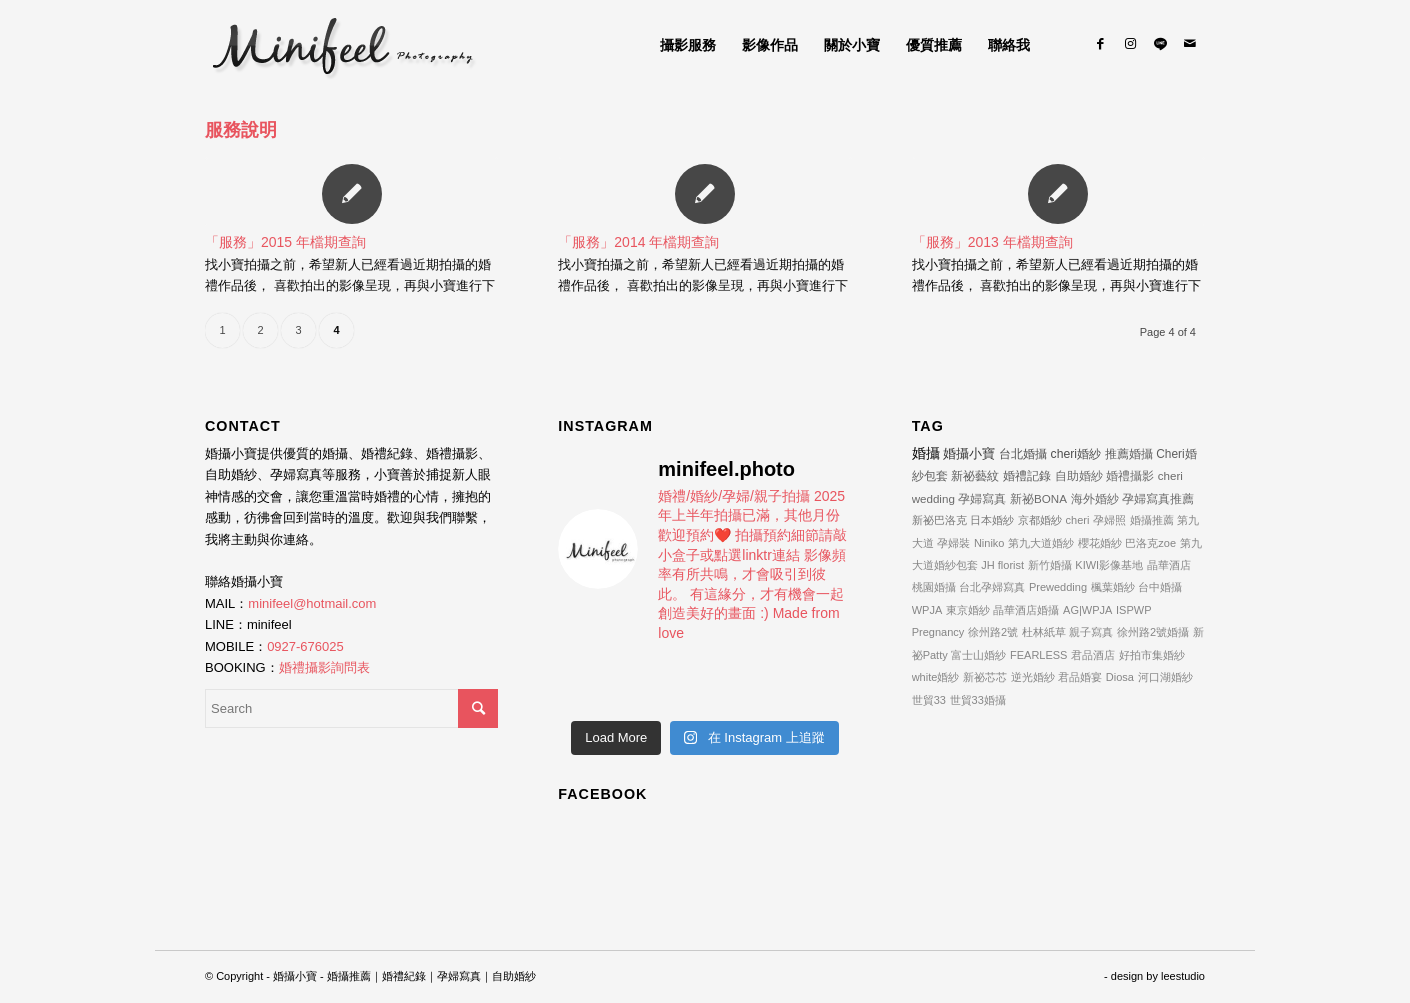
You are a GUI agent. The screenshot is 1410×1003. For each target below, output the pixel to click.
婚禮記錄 (1027, 476)
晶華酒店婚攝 (1026, 610)
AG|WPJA (1087, 610)
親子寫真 (1091, 632)
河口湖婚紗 (1165, 677)
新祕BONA (1038, 498)
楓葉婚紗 (1113, 587)
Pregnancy (938, 632)
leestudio (1183, 976)
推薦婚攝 (1129, 454)
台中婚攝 (1160, 587)
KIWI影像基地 (1109, 565)
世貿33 (929, 700)
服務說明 (241, 130)
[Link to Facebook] (1100, 44)
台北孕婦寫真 (992, 587)
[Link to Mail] (1190, 44)
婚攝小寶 (969, 453)
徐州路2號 (993, 632)
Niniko (989, 543)
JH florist (1002, 565)
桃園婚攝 (934, 587)
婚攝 (926, 453)
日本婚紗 (992, 520)
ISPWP (1133, 610)
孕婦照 (1109, 520)
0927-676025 (305, 646)
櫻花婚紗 (1100, 543)
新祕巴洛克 (939, 520)
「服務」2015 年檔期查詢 (285, 242)
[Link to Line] (1160, 44)
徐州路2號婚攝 (1153, 632)
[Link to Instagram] (1130, 44)
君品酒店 (1093, 655)
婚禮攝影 (1130, 475)
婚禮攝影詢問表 (324, 667)
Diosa (1120, 677)
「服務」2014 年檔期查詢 (638, 242)
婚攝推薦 (1152, 520)
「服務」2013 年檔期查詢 (992, 242)
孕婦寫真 (982, 498)
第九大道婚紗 (1041, 543)
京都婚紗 (1040, 520)
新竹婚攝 (1050, 565)
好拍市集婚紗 (1152, 655)
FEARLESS (1038, 655)
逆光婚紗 (1033, 677)
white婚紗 (936, 677)
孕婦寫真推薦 (1158, 498)
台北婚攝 (1023, 454)
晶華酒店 (1169, 565)
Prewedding (1058, 587)
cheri (1078, 520)
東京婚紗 (968, 610)
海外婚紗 (1095, 498)
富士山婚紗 (978, 655)
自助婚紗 (1079, 475)
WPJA (927, 610)
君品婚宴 (1080, 677)
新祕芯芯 (985, 677)
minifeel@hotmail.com (312, 603)
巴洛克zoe (1150, 543)
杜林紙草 (1044, 632)
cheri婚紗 (1076, 454)
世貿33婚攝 (978, 700)
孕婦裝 (953, 543)
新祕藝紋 (975, 476)
